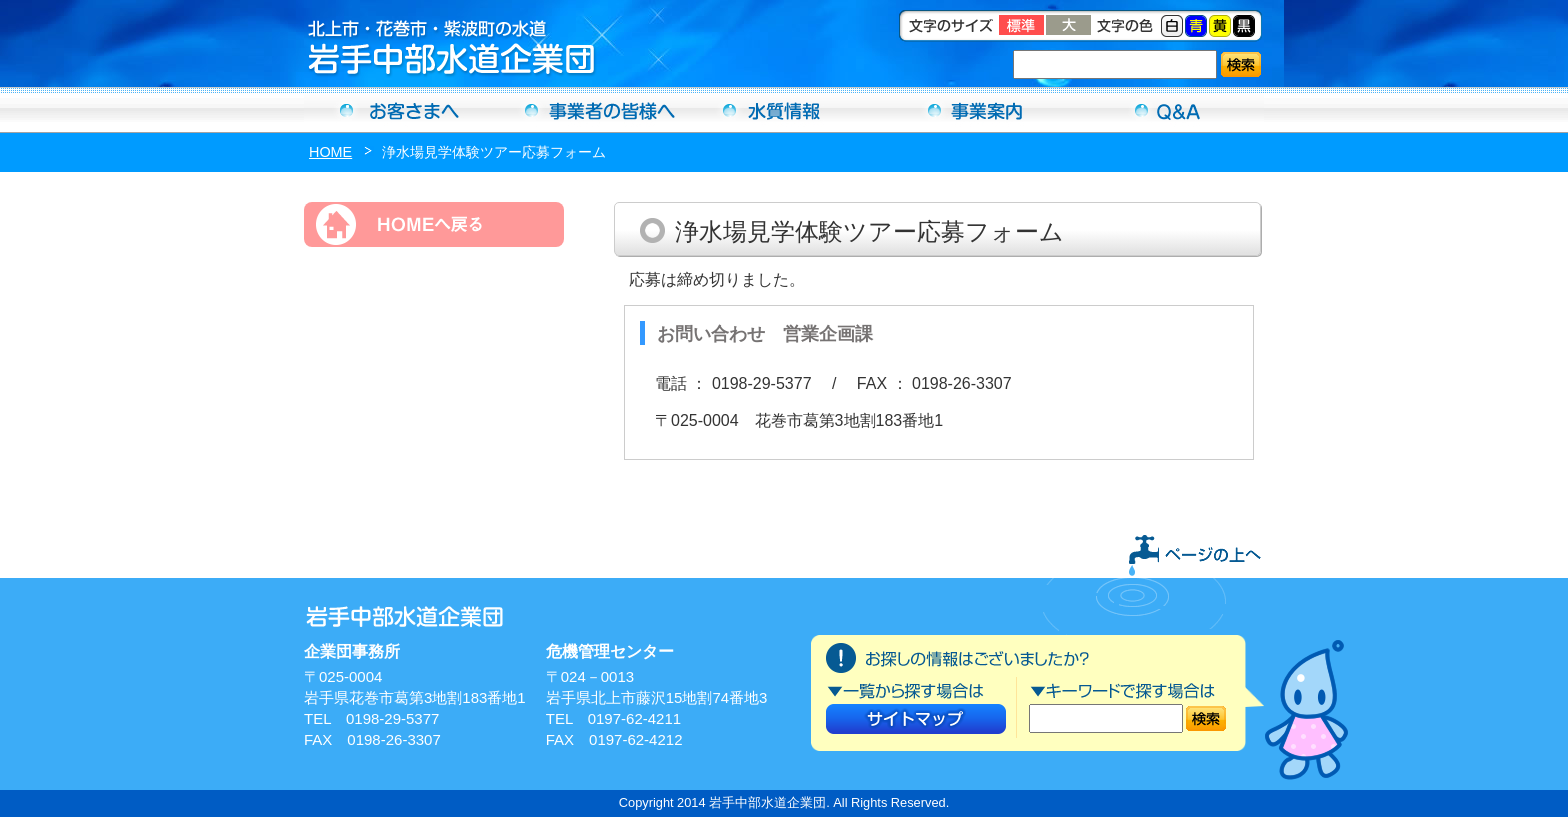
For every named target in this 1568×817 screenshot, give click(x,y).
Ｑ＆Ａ (1168, 110)
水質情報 (784, 110)
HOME (330, 152)
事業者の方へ (592, 110)
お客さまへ (400, 110)
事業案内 (976, 110)
